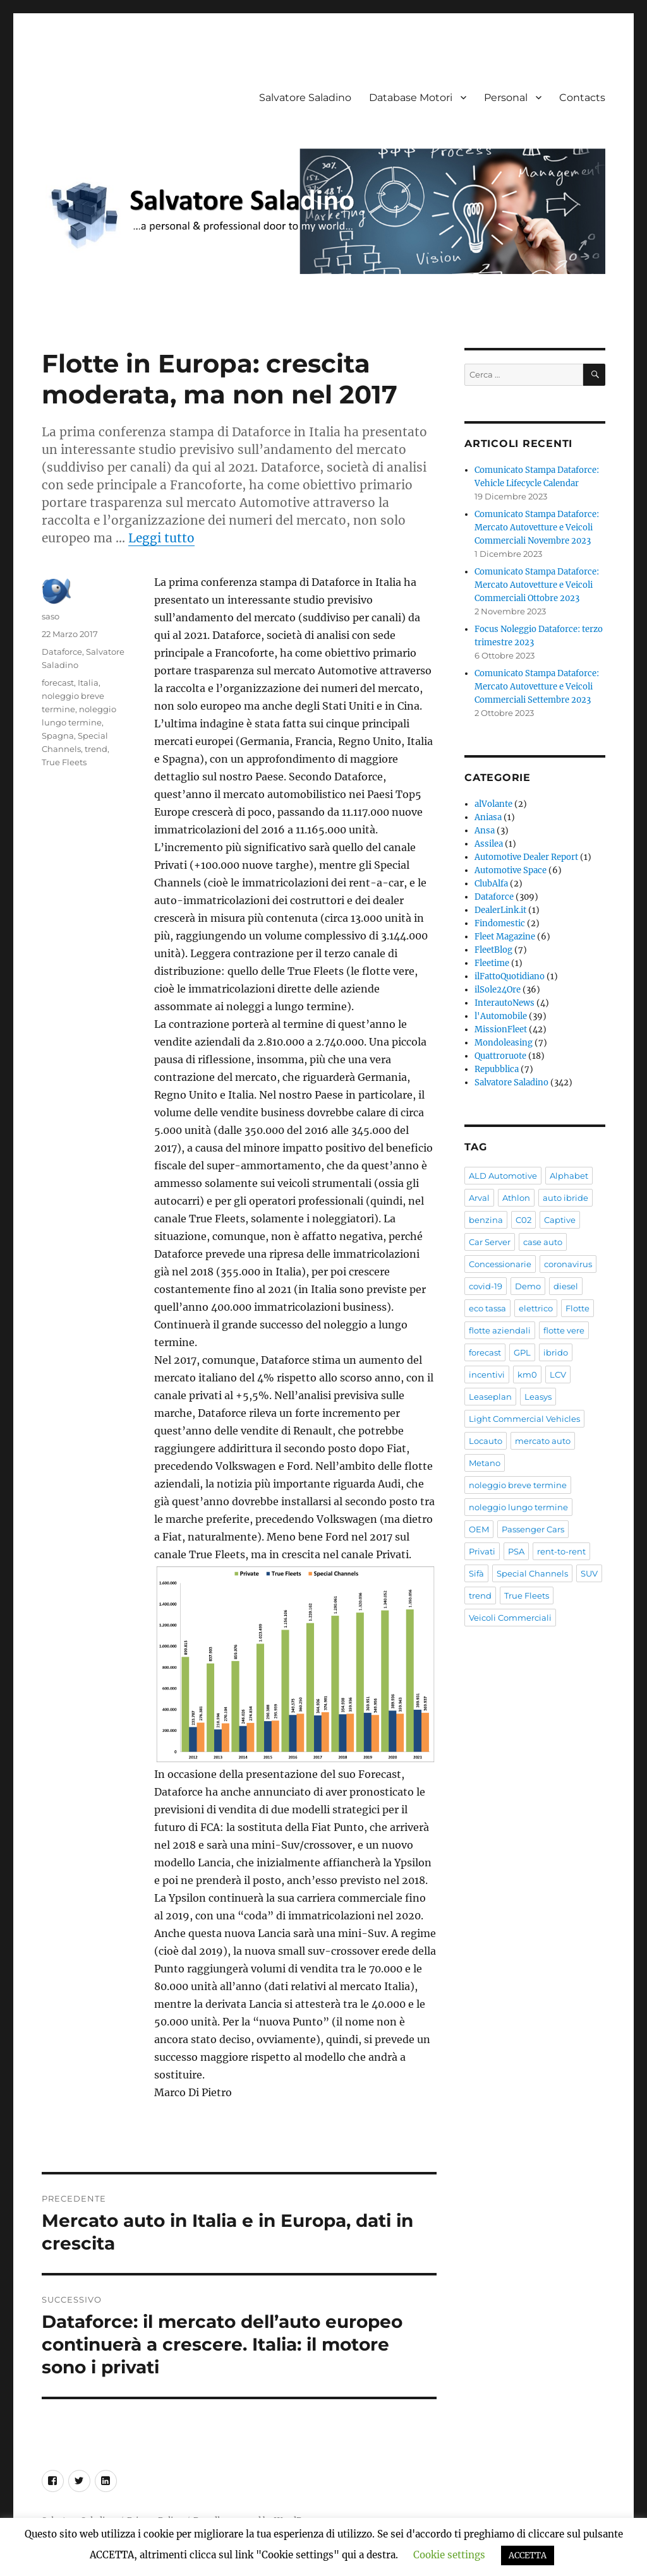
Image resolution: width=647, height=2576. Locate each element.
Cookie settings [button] (449, 2555)
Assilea (489, 843)
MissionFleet (501, 1029)
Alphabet (569, 1176)
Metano (484, 1463)
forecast (58, 682)
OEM (479, 1529)
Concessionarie (500, 1264)
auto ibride (565, 1198)
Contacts (582, 98)
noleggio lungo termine (518, 1507)
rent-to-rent (561, 1551)
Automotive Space (511, 870)
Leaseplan (490, 1397)
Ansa (485, 830)
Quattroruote (500, 1056)
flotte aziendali (500, 1330)
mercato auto (543, 1441)
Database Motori (410, 98)
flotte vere (563, 1330)
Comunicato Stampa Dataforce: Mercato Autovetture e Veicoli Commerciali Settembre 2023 (537, 686)
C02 (523, 1220)
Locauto (485, 1441)
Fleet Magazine (505, 936)
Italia (88, 682)
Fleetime (492, 963)
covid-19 (485, 1286)
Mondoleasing (504, 1042)
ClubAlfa (491, 883)
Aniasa (488, 817)
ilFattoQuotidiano (510, 976)
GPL (522, 1352)
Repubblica (497, 1069)
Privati (482, 1551)
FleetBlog (493, 950)
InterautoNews (505, 1003)
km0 (527, 1374)
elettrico (536, 1308)
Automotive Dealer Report (526, 857)
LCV (558, 1374)
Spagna (58, 735)
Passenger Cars (533, 1529)
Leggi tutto (161, 538)
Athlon (516, 1198)
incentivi (487, 1374)
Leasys (538, 1397)
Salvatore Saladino (305, 98)
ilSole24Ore (498, 989)
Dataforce (62, 652)
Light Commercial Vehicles (524, 1419)
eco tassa (487, 1308)
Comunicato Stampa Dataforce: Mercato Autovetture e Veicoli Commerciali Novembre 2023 (537, 527)
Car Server (490, 1242)
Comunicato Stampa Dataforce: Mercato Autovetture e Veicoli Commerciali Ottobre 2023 (537, 585)
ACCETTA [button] (528, 2555)
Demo (528, 1286)
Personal (506, 98)
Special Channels (532, 1573)
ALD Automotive (503, 1176)
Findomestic (500, 923)
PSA (516, 1551)
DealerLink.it (500, 910)
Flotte (577, 1308)
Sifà (476, 1573)
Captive (560, 1220)
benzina (486, 1220)
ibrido (555, 1352)
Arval (479, 1198)
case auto (542, 1242)
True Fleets (64, 762)
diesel (565, 1286)
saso (50, 616)
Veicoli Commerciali (510, 1618)
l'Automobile (501, 1016)
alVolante (493, 804)
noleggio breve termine (518, 1485)
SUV (589, 1573)
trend (96, 749)
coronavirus (568, 1264)
